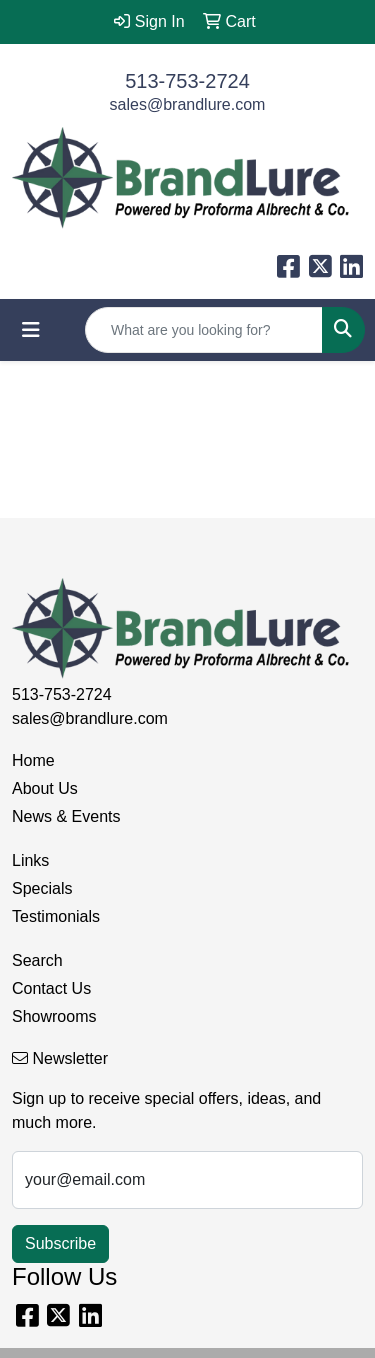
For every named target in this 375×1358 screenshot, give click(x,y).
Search (37, 960)
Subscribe (60, 1243)
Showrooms (54, 1016)
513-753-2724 (187, 81)
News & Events (66, 816)
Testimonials (56, 916)
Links (30, 860)
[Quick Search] (204, 330)
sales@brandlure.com (188, 104)
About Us (45, 788)
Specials (42, 888)
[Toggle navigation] (31, 330)
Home (33, 760)
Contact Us (51, 988)
